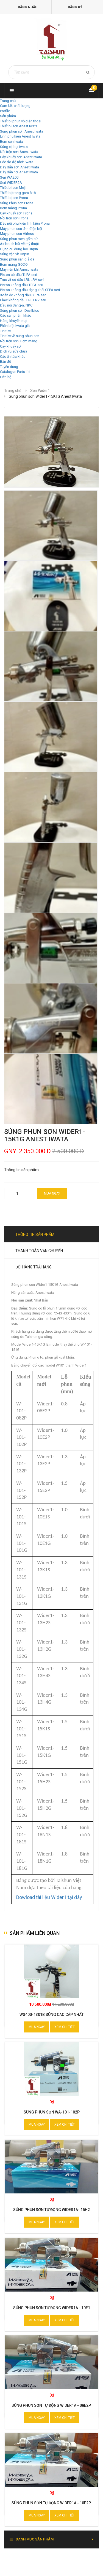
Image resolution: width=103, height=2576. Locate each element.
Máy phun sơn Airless (17, 234)
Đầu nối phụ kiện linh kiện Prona (25, 223)
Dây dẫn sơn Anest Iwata (19, 167)
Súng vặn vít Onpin (14, 254)
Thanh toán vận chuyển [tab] (39, 1251)
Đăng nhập (27, 7)
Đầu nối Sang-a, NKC (16, 305)
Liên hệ (5, 377)
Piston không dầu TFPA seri (21, 285)
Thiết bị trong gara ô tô (18, 193)
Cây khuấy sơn (11, 346)
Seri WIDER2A (11, 183)
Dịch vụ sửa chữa (13, 351)
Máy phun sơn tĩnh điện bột (21, 229)
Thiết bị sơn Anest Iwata (19, 126)
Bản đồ (5, 361)
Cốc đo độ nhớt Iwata (16, 162)
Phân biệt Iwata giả (15, 326)
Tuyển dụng (9, 367)
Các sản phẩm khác (15, 315)
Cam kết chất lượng (15, 106)
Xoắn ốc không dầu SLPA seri (23, 295)
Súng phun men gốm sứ (19, 239)
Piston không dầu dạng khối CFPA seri (30, 290)
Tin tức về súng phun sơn (19, 336)
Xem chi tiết (64, 2027)
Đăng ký (75, 7)
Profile (5, 111)
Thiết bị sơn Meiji (13, 187)
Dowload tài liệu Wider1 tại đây (49, 1897)
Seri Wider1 (40, 390)
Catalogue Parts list (15, 372)
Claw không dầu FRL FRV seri (23, 300)
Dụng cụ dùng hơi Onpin (19, 249)
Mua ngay (52, 1193)
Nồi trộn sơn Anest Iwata (19, 152)
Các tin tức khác (12, 356)
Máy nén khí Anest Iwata (19, 269)
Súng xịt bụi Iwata (14, 147)
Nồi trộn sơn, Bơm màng (18, 341)
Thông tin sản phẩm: (22, 1170)
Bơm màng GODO (14, 264)
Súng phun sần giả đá (17, 259)
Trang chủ (8, 101)
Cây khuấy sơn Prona (16, 213)
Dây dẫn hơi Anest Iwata (19, 172)
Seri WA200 (9, 177)
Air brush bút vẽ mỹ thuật (19, 244)
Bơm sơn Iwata (11, 141)
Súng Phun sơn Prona (16, 203)
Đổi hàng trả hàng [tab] (33, 1267)
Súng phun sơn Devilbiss (19, 310)
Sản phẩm (8, 116)
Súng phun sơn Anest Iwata (21, 131)
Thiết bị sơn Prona (14, 198)
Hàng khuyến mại (13, 321)
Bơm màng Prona (13, 208)
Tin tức (5, 331)
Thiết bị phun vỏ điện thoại (20, 121)
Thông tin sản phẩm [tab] (34, 1234)
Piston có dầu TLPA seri (18, 275)
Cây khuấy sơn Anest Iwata (21, 157)
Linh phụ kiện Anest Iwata (20, 136)
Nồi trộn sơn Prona (14, 218)
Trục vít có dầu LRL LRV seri (22, 280)
